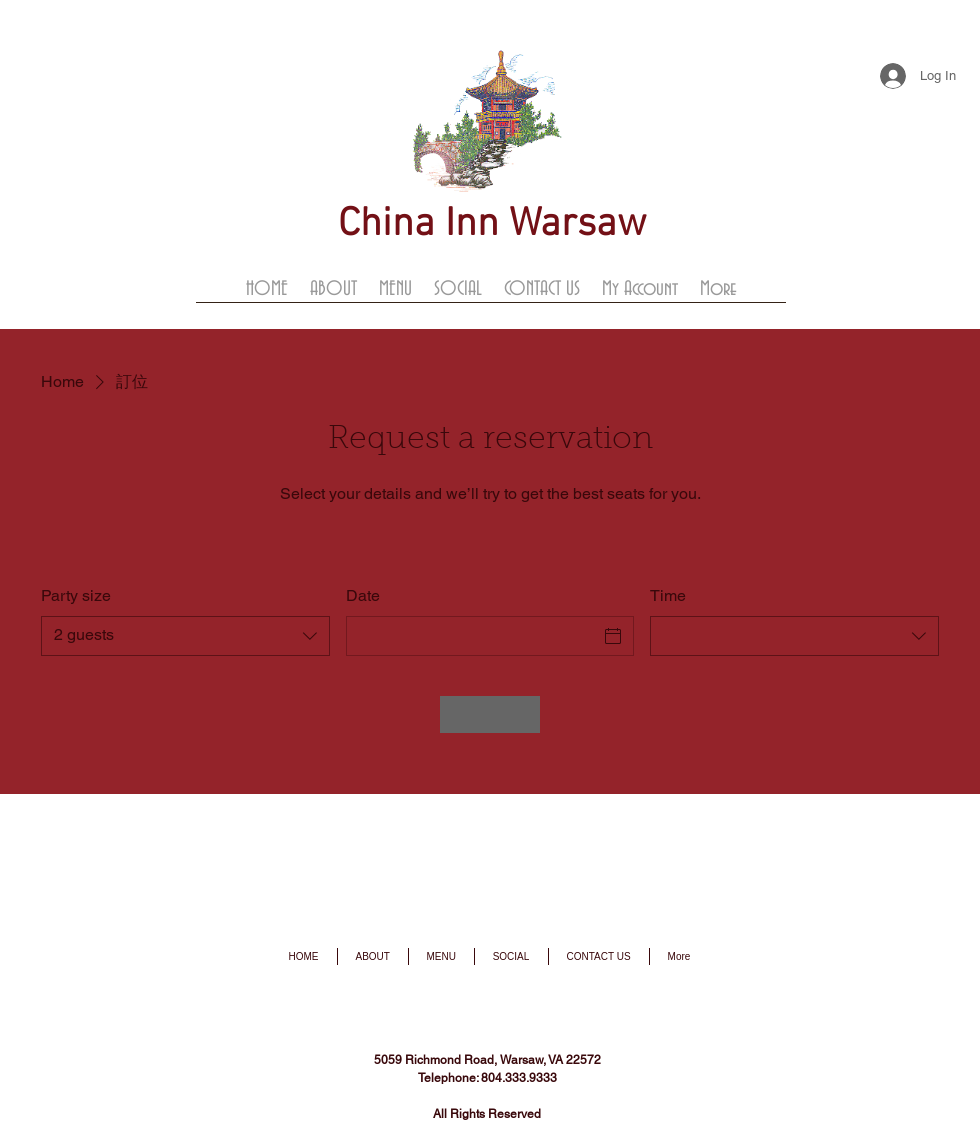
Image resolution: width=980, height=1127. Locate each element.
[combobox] (185, 636)
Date (363, 595)
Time (668, 595)
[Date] (472, 636)
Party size (76, 595)
